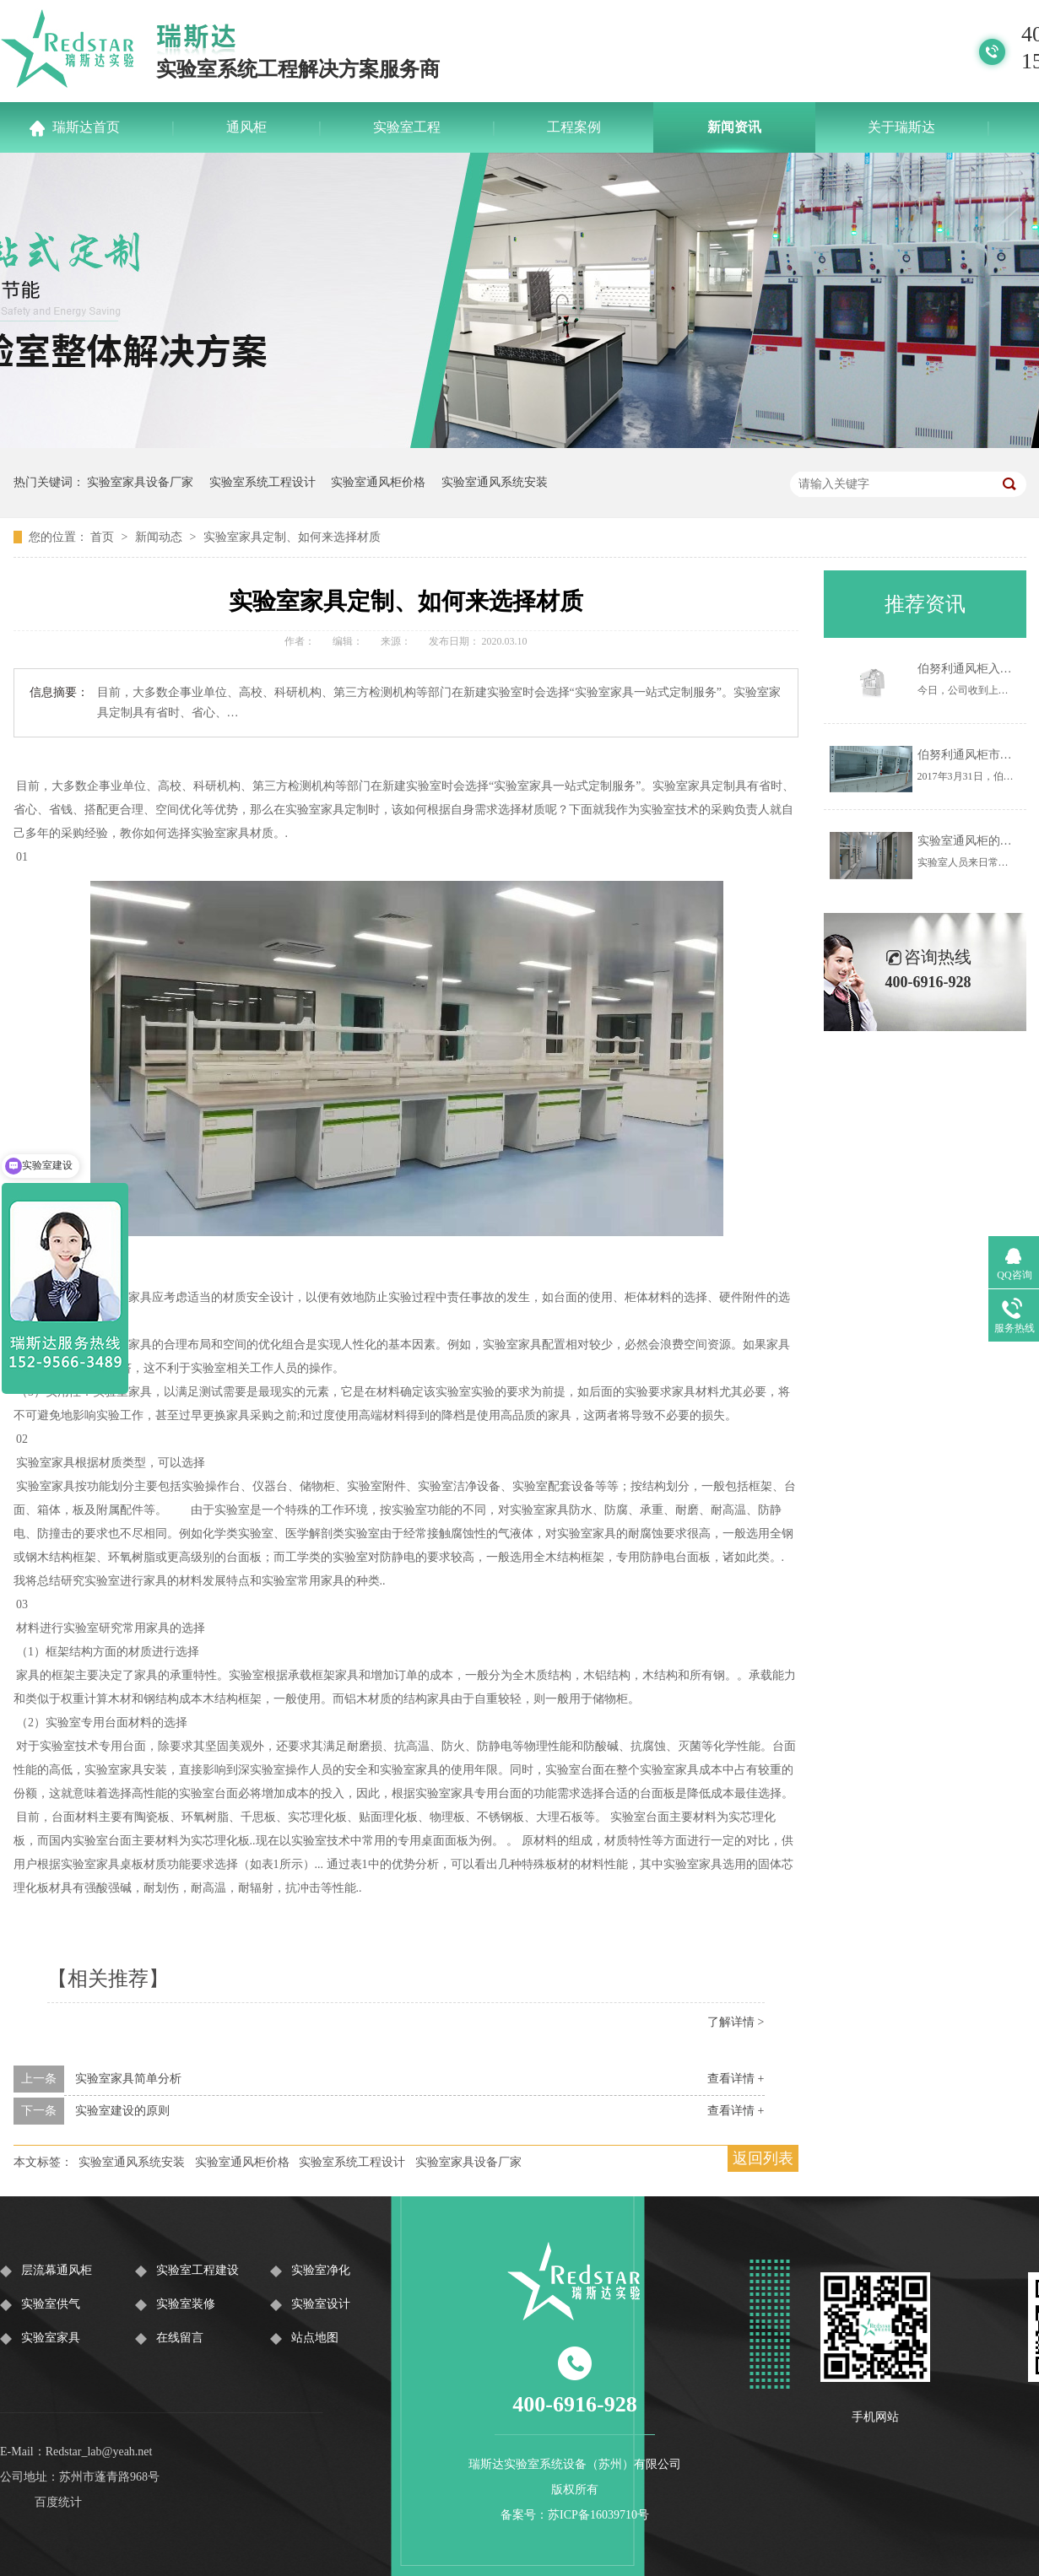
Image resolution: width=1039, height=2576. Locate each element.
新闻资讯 (734, 127)
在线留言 (179, 2337)
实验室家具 (50, 2337)
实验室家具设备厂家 (140, 482)
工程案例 (574, 127)
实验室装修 (185, 2304)
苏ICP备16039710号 (598, 2514)
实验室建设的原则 (122, 2110)
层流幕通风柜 (56, 2270)
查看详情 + (735, 2078)
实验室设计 (320, 2304)
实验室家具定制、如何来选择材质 (292, 537)
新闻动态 (160, 537)
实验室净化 (320, 2270)
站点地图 (314, 2337)
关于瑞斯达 (901, 127)
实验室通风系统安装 (494, 482)
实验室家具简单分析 (128, 2078)
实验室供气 (50, 2304)
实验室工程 (407, 127)
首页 (103, 537)
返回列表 (763, 2158)
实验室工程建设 (197, 2270)
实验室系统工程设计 (262, 482)
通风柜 (246, 127)
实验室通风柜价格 (378, 482)
